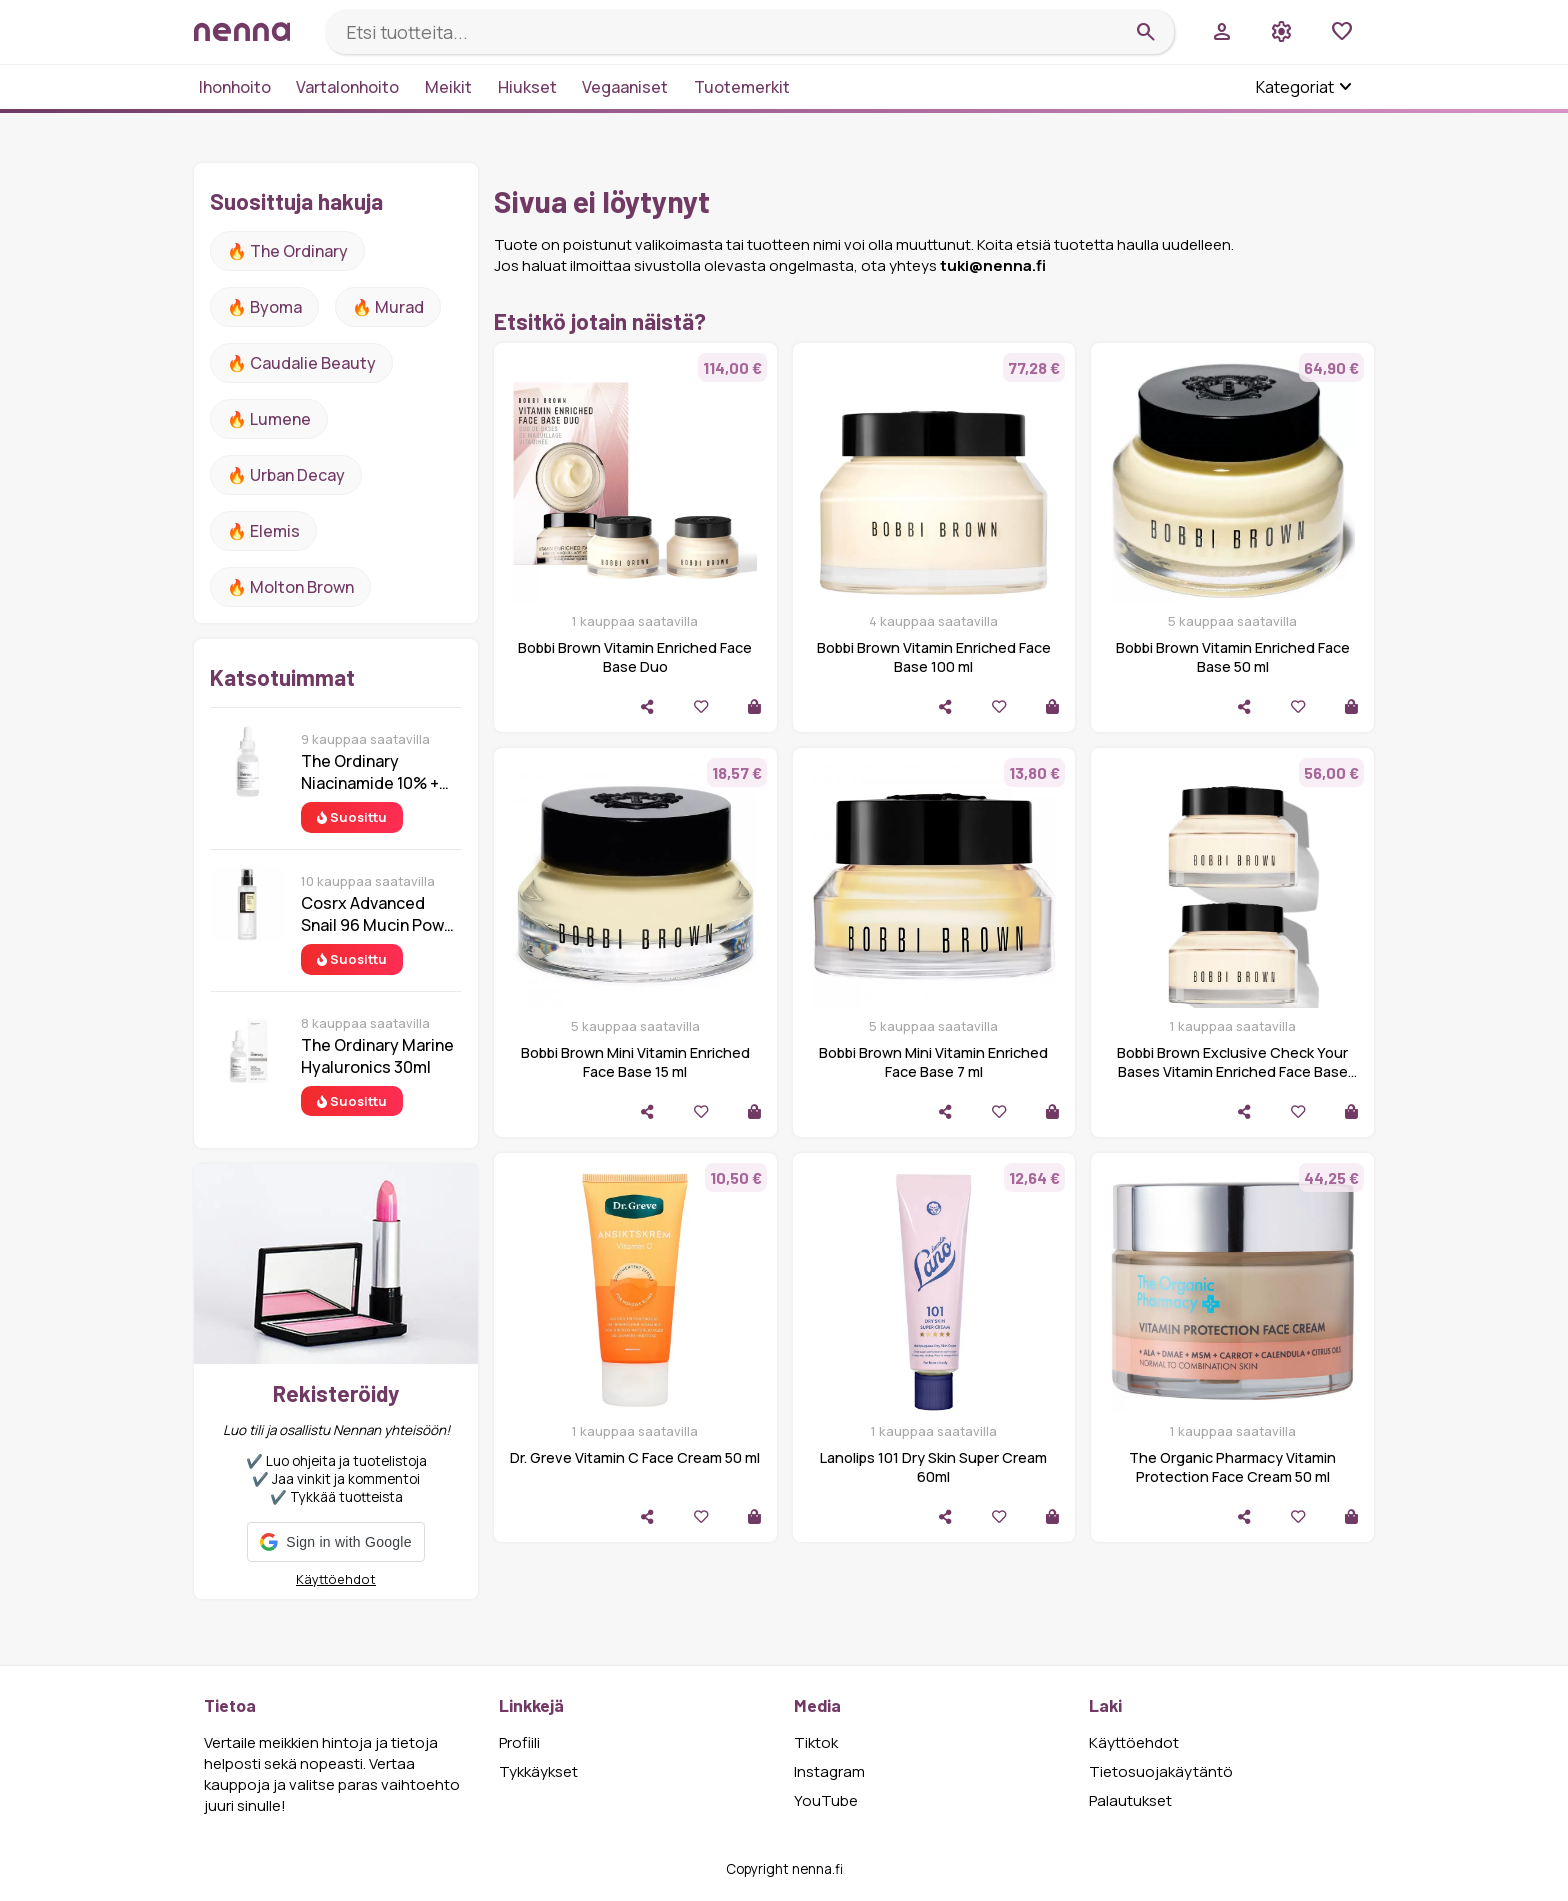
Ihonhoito (235, 87)
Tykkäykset (538, 1771)
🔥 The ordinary (287, 251)
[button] (335, 1542)
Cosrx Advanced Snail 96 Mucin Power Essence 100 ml (380, 914)
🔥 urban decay (286, 475)
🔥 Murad (388, 307)
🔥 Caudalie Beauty (301, 363)
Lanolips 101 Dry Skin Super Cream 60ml (933, 1467)
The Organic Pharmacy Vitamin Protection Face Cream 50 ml (1232, 1467)
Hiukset (527, 87)
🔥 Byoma (264, 307)
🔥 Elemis (263, 531)
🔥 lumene (269, 419)
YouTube (826, 1800)
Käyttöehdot (336, 1579)
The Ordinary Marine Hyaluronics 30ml (377, 1056)
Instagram (829, 1771)
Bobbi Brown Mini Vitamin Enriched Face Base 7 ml (933, 1062)
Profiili (519, 1742)
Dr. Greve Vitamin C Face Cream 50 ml (635, 1457)
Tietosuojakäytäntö (1161, 1771)
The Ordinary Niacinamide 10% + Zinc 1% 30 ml (370, 772)
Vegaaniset (625, 87)
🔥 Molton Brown (290, 587)
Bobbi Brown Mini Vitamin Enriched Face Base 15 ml (635, 1062)
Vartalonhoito (347, 87)
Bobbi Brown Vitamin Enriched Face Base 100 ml (934, 657)
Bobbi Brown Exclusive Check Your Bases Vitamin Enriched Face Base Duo (1232, 1071)
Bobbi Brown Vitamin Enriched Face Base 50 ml (1233, 657)
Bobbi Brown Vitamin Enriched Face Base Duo (635, 657)
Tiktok (816, 1742)
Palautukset (1130, 1800)
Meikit (448, 87)
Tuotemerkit (742, 87)
